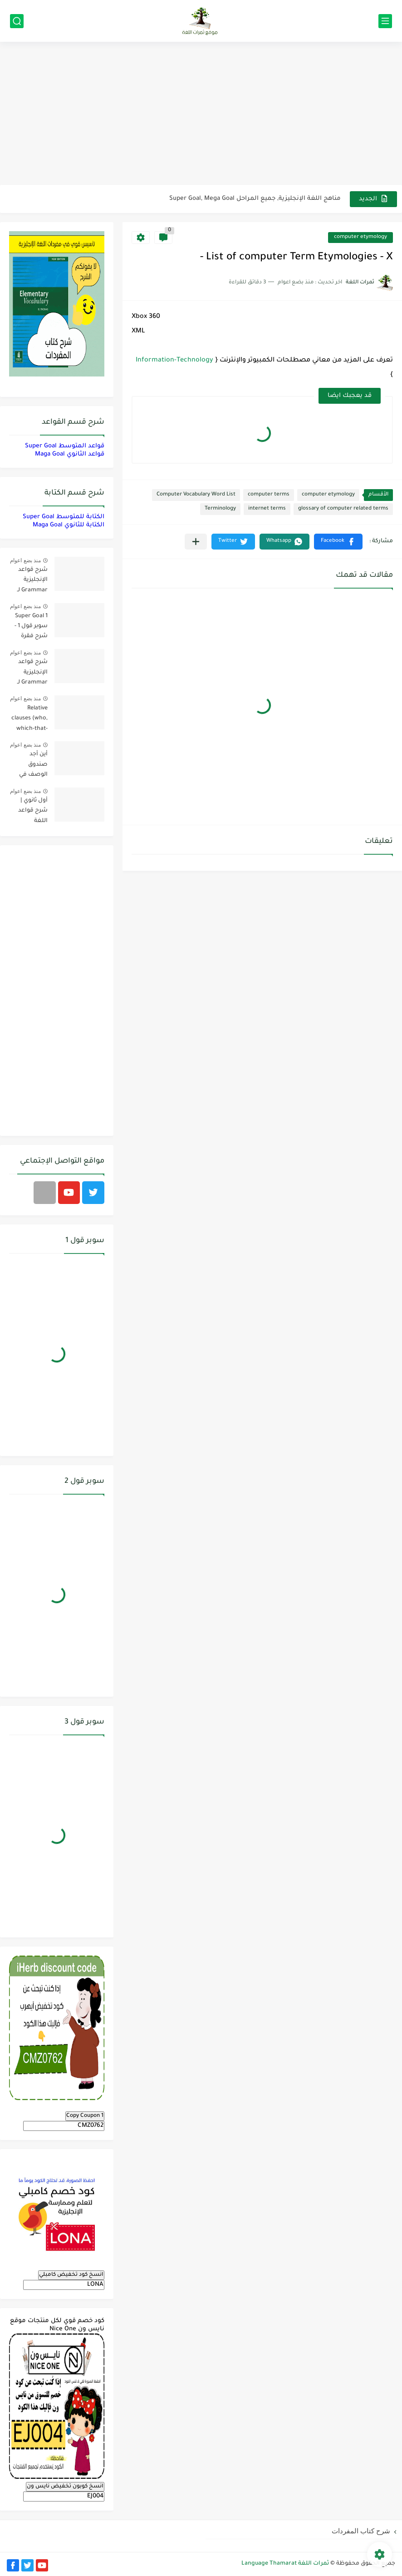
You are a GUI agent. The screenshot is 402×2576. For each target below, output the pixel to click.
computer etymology (360, 237)
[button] (338, 542)
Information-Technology (174, 360)
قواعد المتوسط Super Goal (64, 446)
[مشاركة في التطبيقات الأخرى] (196, 542)
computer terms (268, 495)
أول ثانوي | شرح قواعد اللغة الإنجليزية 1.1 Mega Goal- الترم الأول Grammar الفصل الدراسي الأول (29, 812)
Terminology (220, 509)
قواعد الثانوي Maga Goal (69, 454)
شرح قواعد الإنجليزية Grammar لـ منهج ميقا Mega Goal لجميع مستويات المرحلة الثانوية (29, 581)
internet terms (267, 509)
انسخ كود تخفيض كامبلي (71, 2275)
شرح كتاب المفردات (361, 2531)
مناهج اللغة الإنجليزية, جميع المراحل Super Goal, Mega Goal (255, 198)
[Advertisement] (201, 114)
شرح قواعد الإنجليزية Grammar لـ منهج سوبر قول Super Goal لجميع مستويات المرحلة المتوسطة (32, 674)
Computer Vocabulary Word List (196, 495)
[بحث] (17, 21)
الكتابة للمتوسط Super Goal (63, 517)
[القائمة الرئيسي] (385, 21)
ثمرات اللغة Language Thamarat (285, 2564)
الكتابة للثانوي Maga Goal (68, 525)
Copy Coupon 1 (84, 2116)
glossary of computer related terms (343, 509)
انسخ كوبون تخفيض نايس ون (65, 2486)
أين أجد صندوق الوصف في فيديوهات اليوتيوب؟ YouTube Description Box (32, 766)
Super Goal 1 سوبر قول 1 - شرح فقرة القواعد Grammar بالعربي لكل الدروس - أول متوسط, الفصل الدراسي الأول (29, 628)
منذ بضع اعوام (25, 560)
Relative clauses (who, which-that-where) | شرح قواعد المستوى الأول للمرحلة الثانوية (29, 720)
